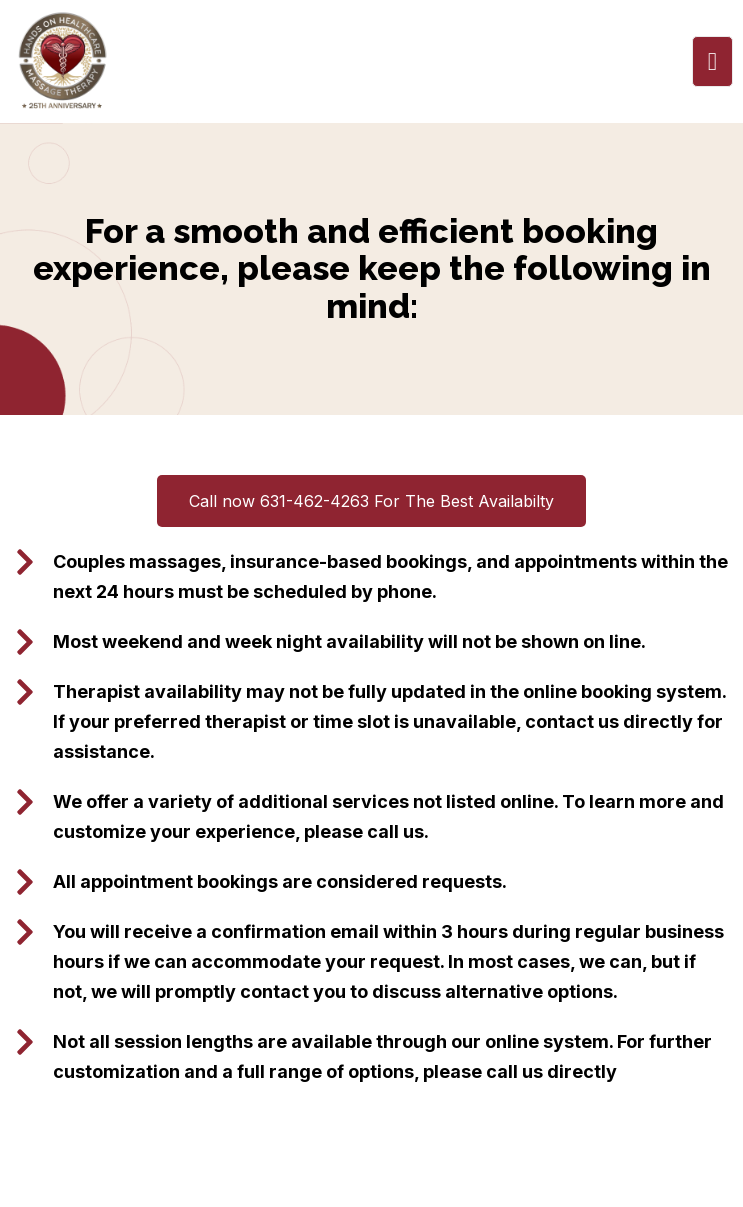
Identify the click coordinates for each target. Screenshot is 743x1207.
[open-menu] (712, 61)
